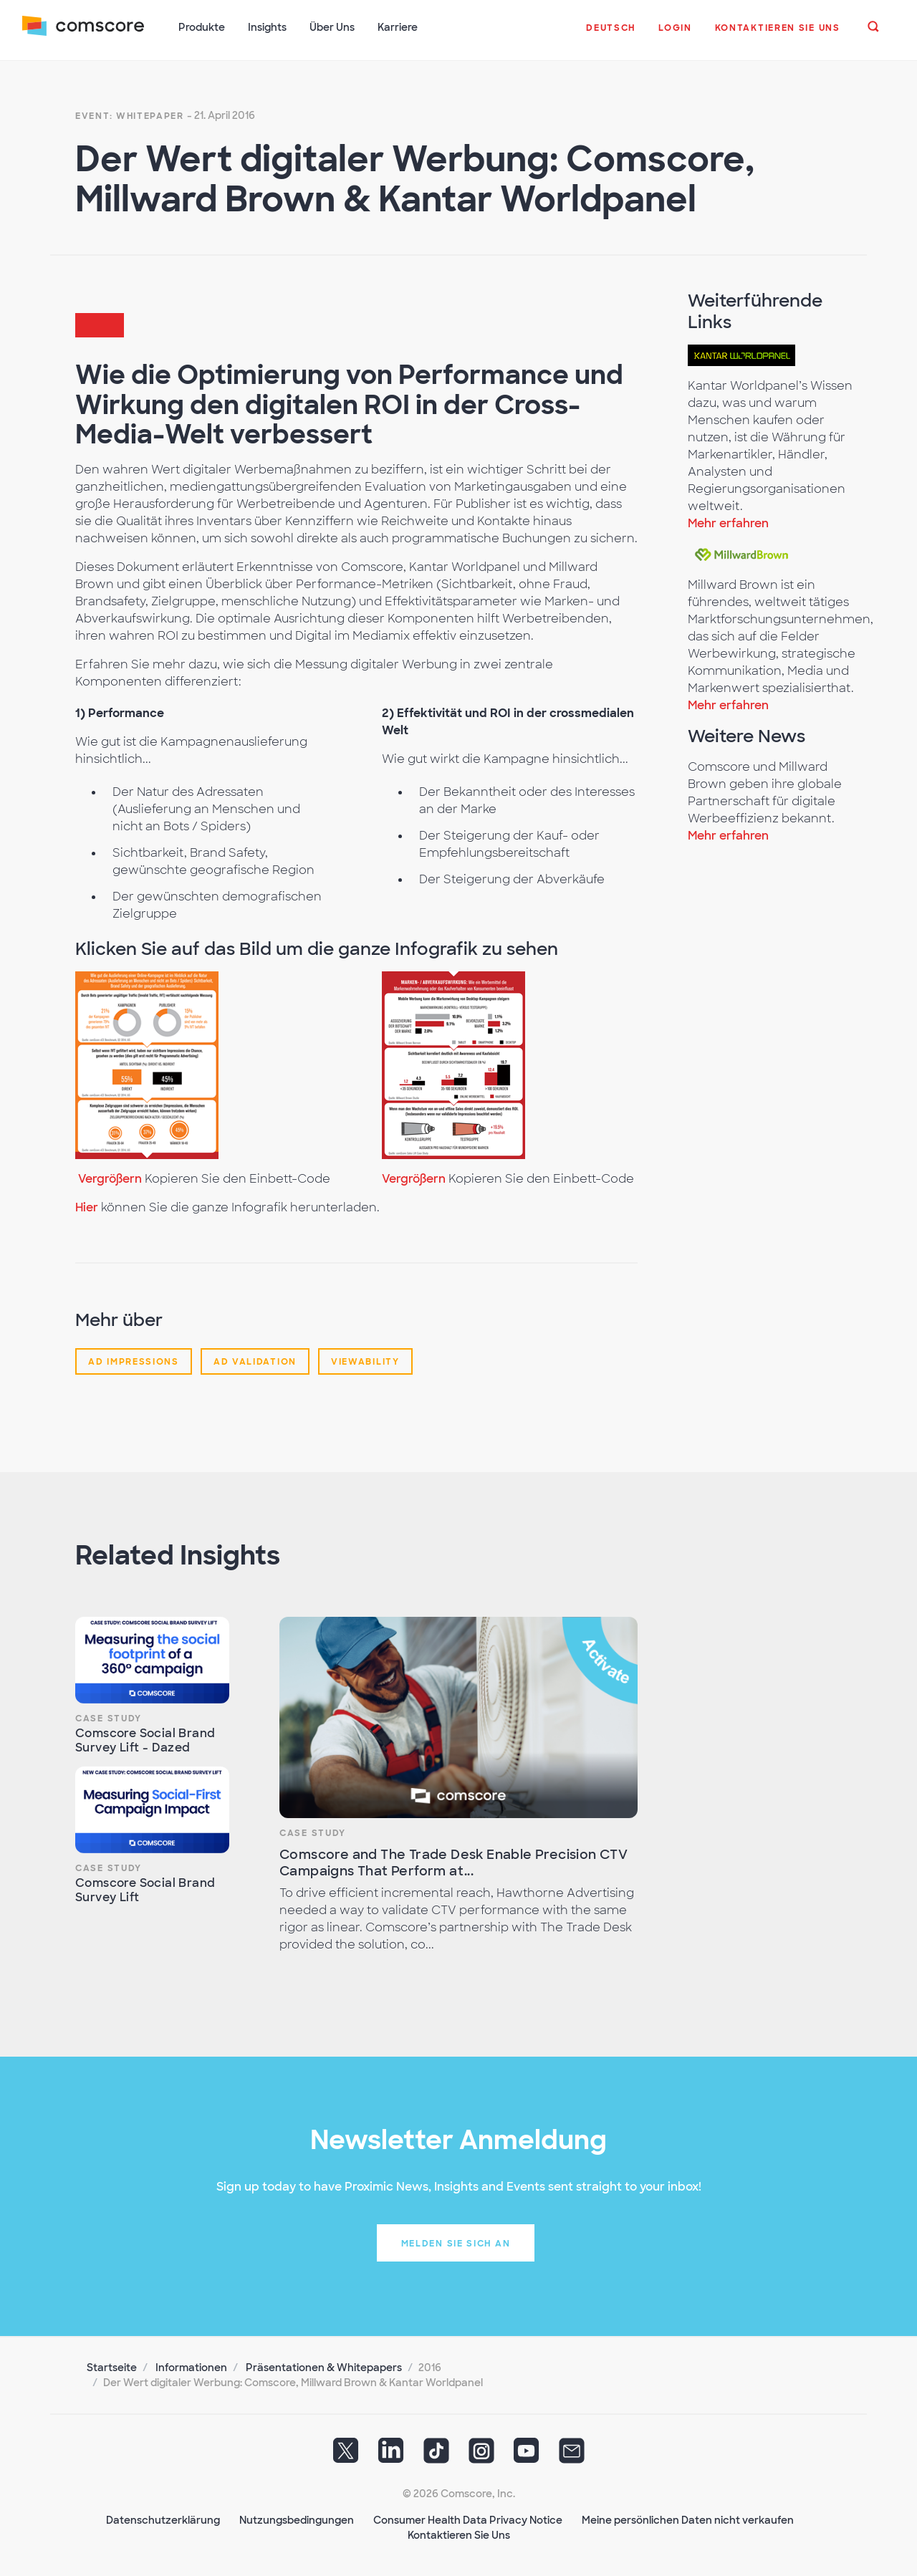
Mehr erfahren (728, 521)
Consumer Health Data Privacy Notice (467, 2518)
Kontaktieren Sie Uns (459, 2533)
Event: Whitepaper (129, 114)
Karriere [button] (398, 27)
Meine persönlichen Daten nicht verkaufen (688, 2518)
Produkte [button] (202, 27)
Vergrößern (110, 1177)
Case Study (108, 1717)
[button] (611, 35)
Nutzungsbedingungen (296, 2518)
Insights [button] (268, 27)
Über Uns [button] (332, 27)
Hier (86, 1205)
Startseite (112, 2366)
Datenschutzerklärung (163, 2518)
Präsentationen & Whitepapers (324, 2366)
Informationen (191, 2366)
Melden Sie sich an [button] (456, 2242)
